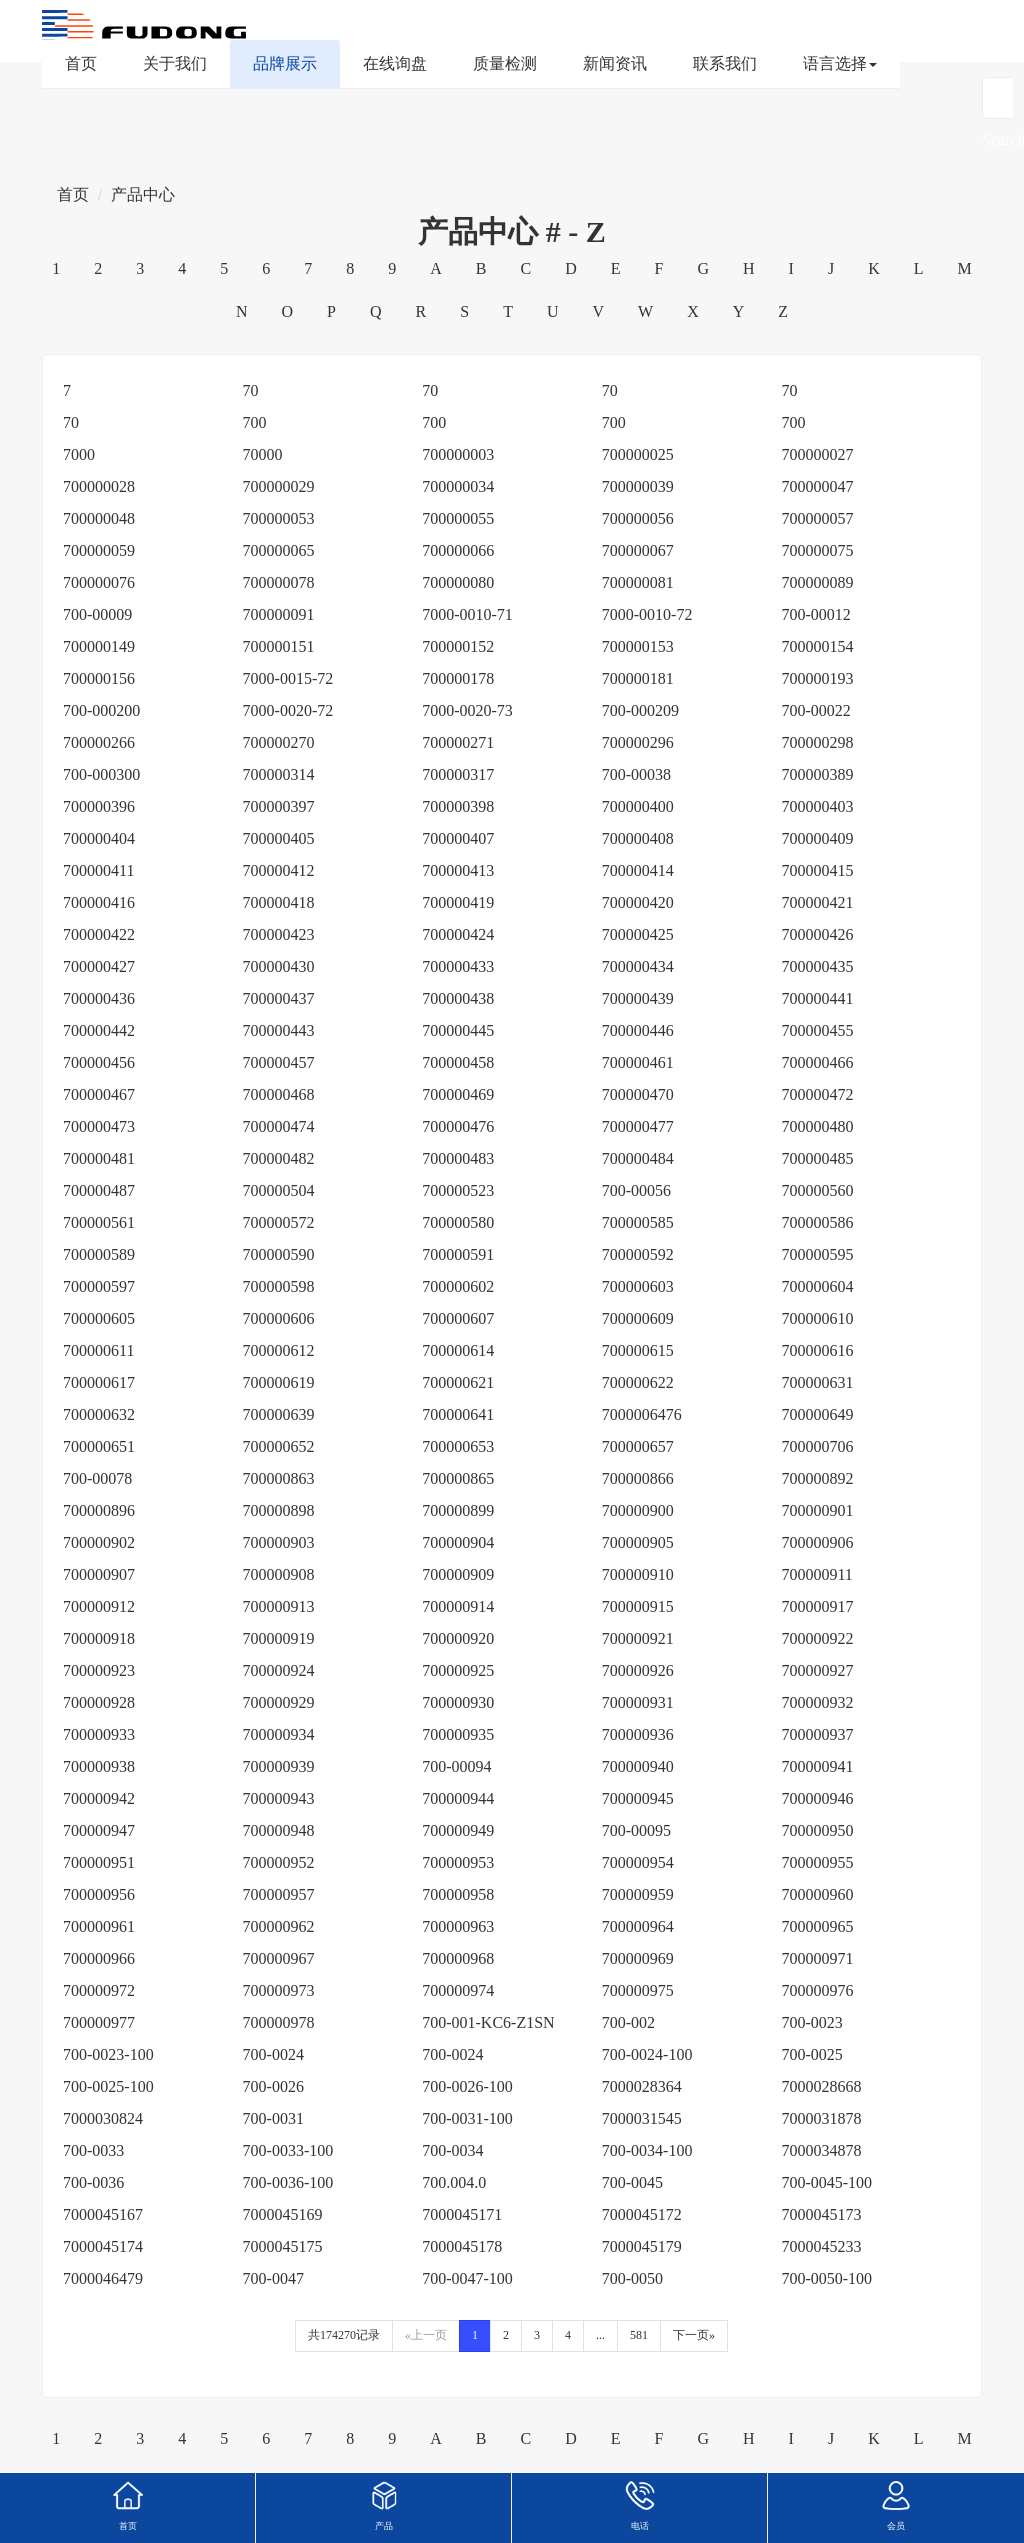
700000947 (99, 1830)
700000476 (458, 1126)
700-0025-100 (108, 2086)
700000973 (279, 1990)
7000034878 (821, 2150)
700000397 (279, 806)
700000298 (817, 742)
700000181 (638, 678)
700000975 (638, 1990)
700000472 (817, 1094)
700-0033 (93, 2150)
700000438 (458, 998)
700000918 (99, 1638)
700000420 (638, 902)
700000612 (279, 1350)
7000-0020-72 (288, 710)
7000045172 (642, 2214)
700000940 (638, 1766)
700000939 (279, 1766)
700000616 (817, 1350)
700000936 (638, 1734)
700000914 (458, 1606)
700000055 (458, 518)
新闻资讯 (615, 63)
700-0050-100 (826, 2278)
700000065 (279, 550)
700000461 (638, 1062)
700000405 (279, 838)
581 (639, 2335)
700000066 (458, 550)
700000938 (99, 1766)
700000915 (638, 1606)
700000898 (279, 1510)
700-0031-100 (467, 2118)
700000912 (99, 1606)
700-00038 (636, 774)
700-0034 (452, 2150)
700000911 (816, 1574)
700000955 (817, 1862)
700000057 (817, 518)
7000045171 (462, 2214)
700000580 (458, 1222)
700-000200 (101, 710)
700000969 (638, 1958)
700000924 (279, 1670)
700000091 (279, 614)
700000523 (458, 1190)
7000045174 (103, 2246)
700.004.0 (454, 2182)
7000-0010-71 (467, 614)
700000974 (458, 1990)
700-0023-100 (108, 2054)
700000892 (817, 1478)
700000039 (638, 486)
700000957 (279, 1894)
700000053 (279, 518)
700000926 (638, 1670)
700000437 (279, 998)
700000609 (638, 1318)
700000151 (279, 646)
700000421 (817, 902)
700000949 (458, 1830)
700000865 (458, 1478)
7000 (79, 454)
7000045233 (821, 2246)
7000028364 (642, 2086)
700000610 (817, 1318)
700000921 (638, 1638)
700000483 (458, 1158)
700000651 (99, 1446)
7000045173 (821, 2214)
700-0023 (811, 2022)
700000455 (817, 1030)
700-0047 (273, 2278)
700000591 (458, 1254)
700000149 (99, 646)
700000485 (817, 1158)
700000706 (817, 1446)
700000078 (279, 582)
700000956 (99, 1894)
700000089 (817, 582)
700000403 (817, 806)
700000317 (458, 774)
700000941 (817, 1766)
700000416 (99, 902)
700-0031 (273, 2118)
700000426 (817, 934)
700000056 (638, 518)
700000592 (638, 1254)
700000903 (279, 1542)
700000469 (458, 1094)
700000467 (99, 1094)
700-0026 (273, 2086)
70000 (263, 454)
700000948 (279, 1830)
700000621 (458, 1382)
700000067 (638, 550)
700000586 (817, 1222)
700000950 (817, 1830)
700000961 (99, 1926)
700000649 (817, 1414)
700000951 (99, 1862)
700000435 (817, 966)
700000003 (458, 454)
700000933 (99, 1734)
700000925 (458, 1670)
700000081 (638, 582)
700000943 (279, 1798)
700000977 (99, 2022)
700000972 (99, 1990)
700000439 (638, 998)
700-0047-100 (467, 2278)
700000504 (279, 1190)
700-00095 (636, 1830)
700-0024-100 (647, 2054)
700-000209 (640, 710)
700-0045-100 (826, 2182)
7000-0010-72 (647, 614)
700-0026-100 (467, 2086)
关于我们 (175, 63)
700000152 (458, 646)
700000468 (279, 1094)
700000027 (817, 454)
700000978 (279, 2022)
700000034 (458, 486)
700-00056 (636, 1190)
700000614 (458, 1350)
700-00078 (97, 1478)
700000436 (99, 998)
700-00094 (456, 1766)
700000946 (817, 1798)
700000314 (279, 774)
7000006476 (642, 1414)
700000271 (458, 742)
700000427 (99, 966)
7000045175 (283, 2246)
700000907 (99, 1574)
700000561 (99, 1222)
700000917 (817, 1606)
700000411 (98, 870)
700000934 (279, 1734)
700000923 (99, 1670)
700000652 (279, 1446)
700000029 (279, 486)
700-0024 (273, 2054)
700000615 (638, 1350)
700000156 (99, 678)
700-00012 (815, 614)
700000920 (458, 1638)
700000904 (458, 1542)
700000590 (279, 1254)
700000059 (99, 550)
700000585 (638, 1222)
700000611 (98, 1350)
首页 (81, 63)
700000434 (638, 966)
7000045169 (283, 2214)
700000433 (458, 966)
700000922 (817, 1638)
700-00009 (97, 614)
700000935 (458, 1734)
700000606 (279, 1318)
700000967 (279, 1958)
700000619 (279, 1382)
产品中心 (143, 194)
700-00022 (815, 710)
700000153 (638, 646)
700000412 (279, 870)
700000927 (817, 1670)
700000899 (458, 1510)
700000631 (817, 1382)
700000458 (458, 1062)
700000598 (279, 1286)
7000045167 (103, 2214)
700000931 (638, 1702)
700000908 (279, 1574)
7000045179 (642, 2246)
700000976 (817, 1990)
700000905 (638, 1542)
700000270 (279, 742)
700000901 (817, 1510)
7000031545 (642, 2118)
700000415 (817, 870)
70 (251, 390)
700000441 (817, 998)
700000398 (458, 806)
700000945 (638, 1798)
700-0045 (632, 2182)
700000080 (458, 582)
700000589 (99, 1254)
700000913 (279, 1606)
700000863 (279, 1478)
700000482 (279, 1158)
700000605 (99, 1318)
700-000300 (101, 774)
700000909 (458, 1574)
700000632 (99, 1414)
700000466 (817, 1062)
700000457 (279, 1062)
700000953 (458, 1862)
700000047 (817, 486)
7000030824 (103, 2118)
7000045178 (462, 2246)
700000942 (99, 1798)
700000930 (458, 1702)
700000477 (638, 1126)
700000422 (99, 934)
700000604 (817, 1286)
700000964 (638, 1926)
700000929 (279, 1702)
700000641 (458, 1414)
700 (255, 422)
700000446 (638, 1030)
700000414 (638, 870)
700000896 (99, 1510)
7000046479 (103, 2278)
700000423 (279, 934)
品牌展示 (285, 63)
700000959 (638, 1894)
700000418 (279, 902)
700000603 (638, 1286)
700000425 (638, 934)
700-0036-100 (288, 2182)
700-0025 (811, 2054)
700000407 (458, 838)
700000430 (279, 966)
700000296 (638, 742)
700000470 (638, 1094)
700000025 (638, 454)
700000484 (638, 1158)
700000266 (99, 742)
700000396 (99, 806)
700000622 (638, 1382)
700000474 (279, 1126)
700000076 (99, 582)
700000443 (279, 1030)
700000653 (458, 1446)
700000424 (458, 934)
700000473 (99, 1126)
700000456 (99, 1062)
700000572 (279, 1222)
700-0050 (632, 2278)
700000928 (99, 1702)
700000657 (638, 1446)
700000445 (458, 1030)
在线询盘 (395, 63)
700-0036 (93, 2182)
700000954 (638, 1862)
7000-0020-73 (467, 710)
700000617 (99, 1382)
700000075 (817, 550)
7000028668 (821, 2086)
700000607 (458, 1318)
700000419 (458, 902)
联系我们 (725, 63)
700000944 (458, 1798)
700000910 (638, 1574)
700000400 (638, 806)
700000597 (99, 1286)
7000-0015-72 (288, 678)
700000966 (99, 1958)
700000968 (458, 1958)
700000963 (458, 1926)
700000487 (99, 1190)
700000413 (458, 870)
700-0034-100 (647, 2150)
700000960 (817, 1894)
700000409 (817, 838)
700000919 (279, 1638)
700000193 (817, 678)
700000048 (99, 518)
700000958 (458, 1894)
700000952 (279, 1862)
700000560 (817, 1190)
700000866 (638, 1478)
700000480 (817, 1126)
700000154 (817, 646)
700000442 (99, 1030)
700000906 (817, 1542)
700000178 (458, 678)
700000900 (638, 1510)
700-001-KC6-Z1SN (488, 2022)
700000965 (817, 1926)
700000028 (99, 486)
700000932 (817, 1702)
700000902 (99, 1542)
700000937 (817, 1734)
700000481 (99, 1158)
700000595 (817, 1254)
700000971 (817, 1958)
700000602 (458, 1286)
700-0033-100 (288, 2150)
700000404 (99, 838)
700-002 (628, 2022)
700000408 (638, 838)
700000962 (279, 1926)
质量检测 (505, 63)
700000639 (279, 1414)
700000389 (817, 774)
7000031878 (821, 2118)
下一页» (694, 2335)
